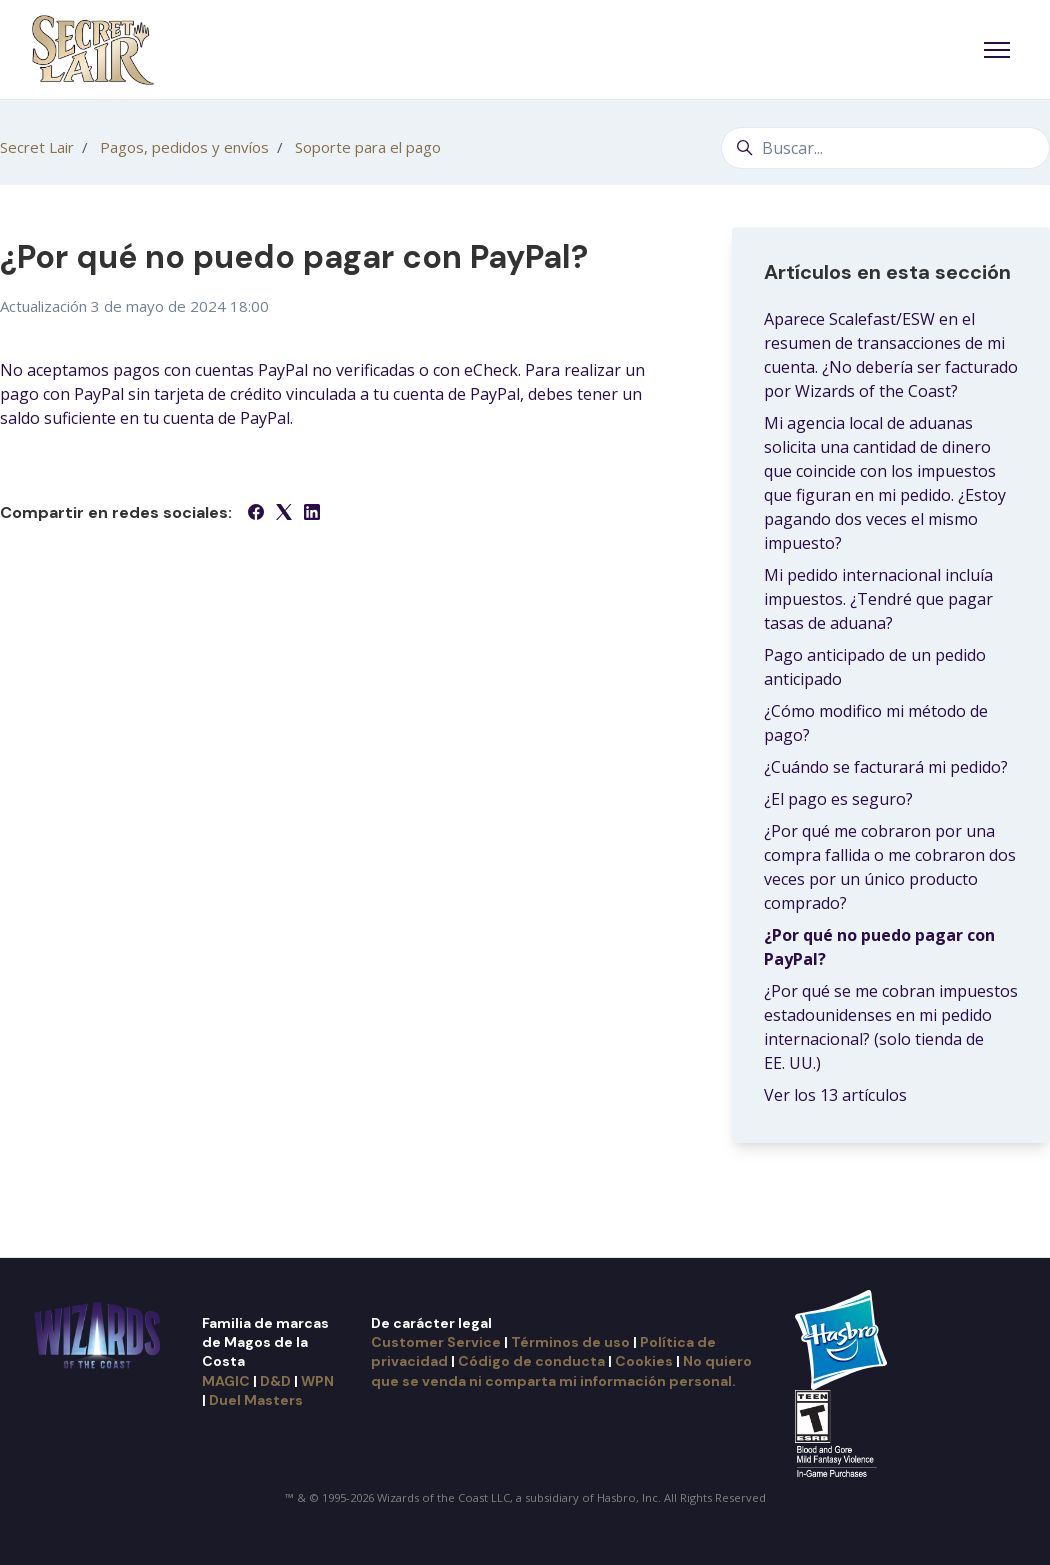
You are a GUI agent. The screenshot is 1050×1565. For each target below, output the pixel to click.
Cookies (644, 1361)
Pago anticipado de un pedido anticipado (875, 667)
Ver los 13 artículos (835, 1095)
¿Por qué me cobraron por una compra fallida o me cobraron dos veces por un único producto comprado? (890, 867)
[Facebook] (256, 514)
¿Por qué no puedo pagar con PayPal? (879, 947)
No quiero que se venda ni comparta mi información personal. (561, 1370)
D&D (275, 1381)
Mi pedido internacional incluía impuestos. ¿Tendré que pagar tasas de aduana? (878, 599)
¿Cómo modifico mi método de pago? (876, 723)
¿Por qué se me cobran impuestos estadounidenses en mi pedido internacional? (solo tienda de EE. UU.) (891, 1027)
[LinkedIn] (312, 514)
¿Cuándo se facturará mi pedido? (886, 767)
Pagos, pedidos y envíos (184, 147)
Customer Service (436, 1342)
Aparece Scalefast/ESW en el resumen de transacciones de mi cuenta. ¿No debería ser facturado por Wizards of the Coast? (891, 355)
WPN (317, 1381)
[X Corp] (284, 514)
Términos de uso (570, 1342)
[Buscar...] (885, 148)
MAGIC (226, 1381)
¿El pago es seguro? (838, 799)
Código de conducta (531, 1361)
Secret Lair (37, 147)
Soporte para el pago (368, 147)
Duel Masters (256, 1400)
